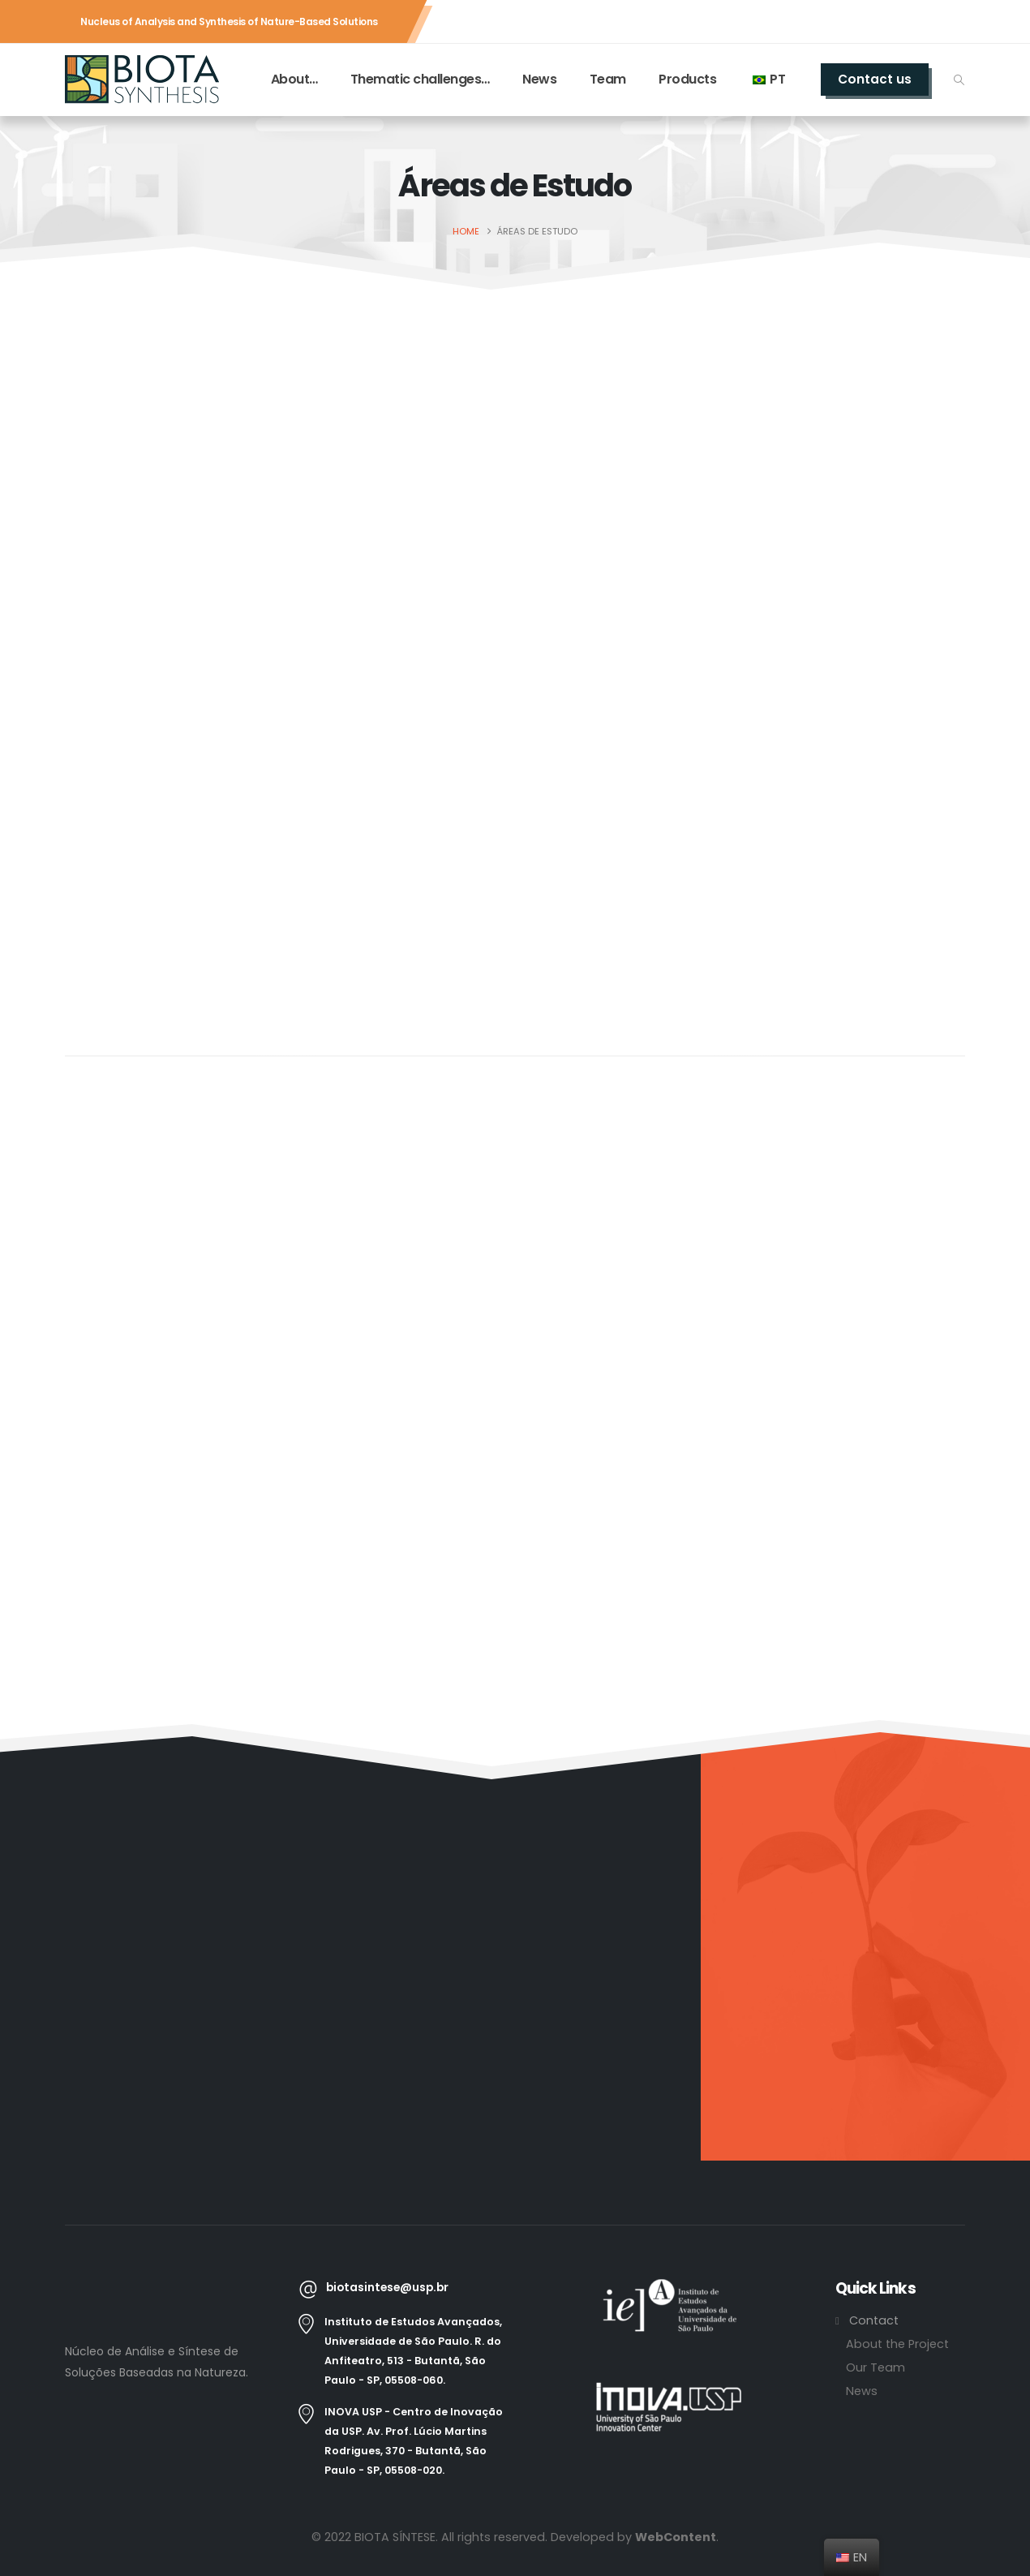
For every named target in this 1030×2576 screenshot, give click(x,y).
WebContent (675, 2537)
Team (608, 79)
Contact (874, 2320)
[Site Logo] (142, 79)
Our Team (875, 2367)
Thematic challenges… (420, 79)
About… (294, 79)
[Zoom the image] (669, 2288)
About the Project (897, 2344)
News (539, 79)
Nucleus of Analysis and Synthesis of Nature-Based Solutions (229, 21)
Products (687, 79)
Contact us (875, 79)
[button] (959, 80)
